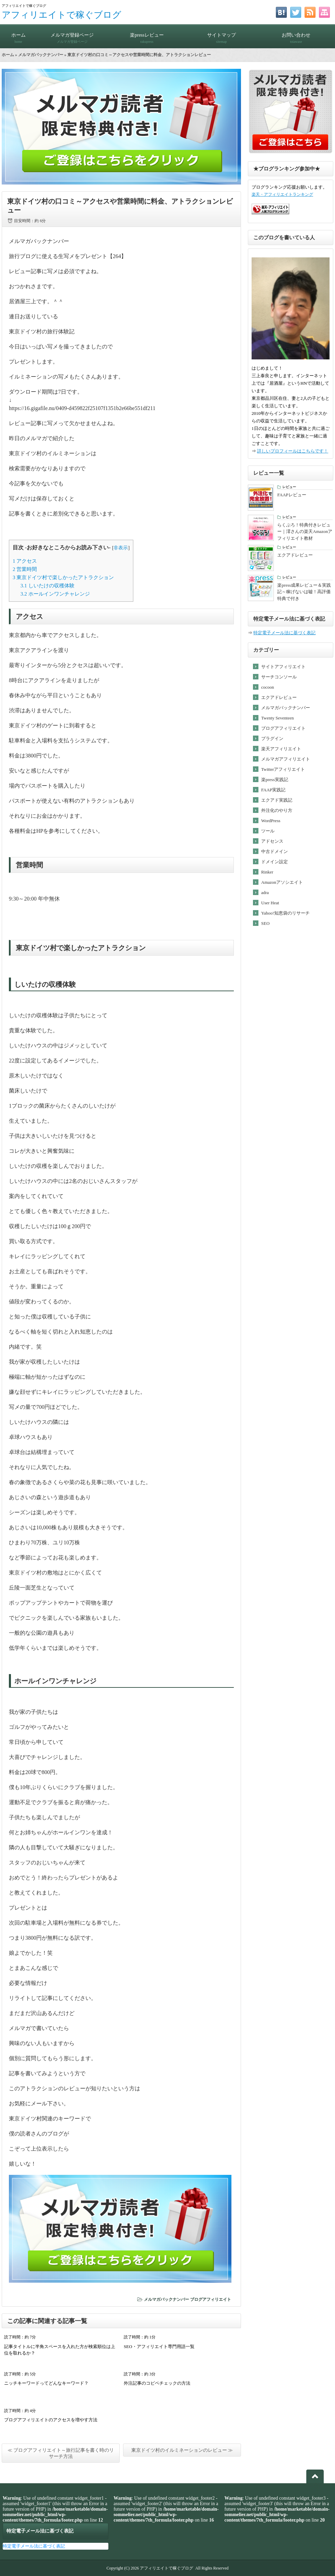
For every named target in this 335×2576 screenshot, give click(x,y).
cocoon (267, 687)
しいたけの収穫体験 (48, 585)
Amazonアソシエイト (282, 882)
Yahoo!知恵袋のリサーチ (285, 913)
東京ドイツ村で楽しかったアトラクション (63, 577)
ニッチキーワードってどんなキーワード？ (46, 2383)
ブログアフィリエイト (210, 2299)
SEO (265, 923)
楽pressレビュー (146, 35)
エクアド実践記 (276, 800)
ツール (267, 830)
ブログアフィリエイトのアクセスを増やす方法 (50, 2419)
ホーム (18, 35)
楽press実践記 (274, 779)
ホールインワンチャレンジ (55, 594)
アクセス (25, 561)
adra (265, 892)
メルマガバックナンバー (40, 54)
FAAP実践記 (273, 789)
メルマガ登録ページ (72, 35)
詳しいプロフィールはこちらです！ (292, 451)
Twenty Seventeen (277, 717)
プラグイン (272, 738)
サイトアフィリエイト (283, 666)
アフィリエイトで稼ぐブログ (61, 15)
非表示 (120, 547)
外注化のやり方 (276, 810)
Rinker (267, 872)
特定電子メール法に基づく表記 (284, 632)
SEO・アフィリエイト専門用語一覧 (159, 2346)
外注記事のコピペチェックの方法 (157, 2383)
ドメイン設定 (274, 861)
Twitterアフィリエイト (283, 769)
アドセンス (272, 841)
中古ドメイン (274, 851)
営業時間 (25, 569)
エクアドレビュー (279, 697)
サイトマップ (221, 35)
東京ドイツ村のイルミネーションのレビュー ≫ (182, 2450)
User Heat (270, 902)
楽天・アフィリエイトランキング (282, 194)
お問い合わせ (296, 35)
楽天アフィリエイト (281, 748)
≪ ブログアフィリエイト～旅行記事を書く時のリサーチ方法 (61, 2453)
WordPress (270, 820)
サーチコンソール (279, 676)
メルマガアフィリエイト (285, 759)
